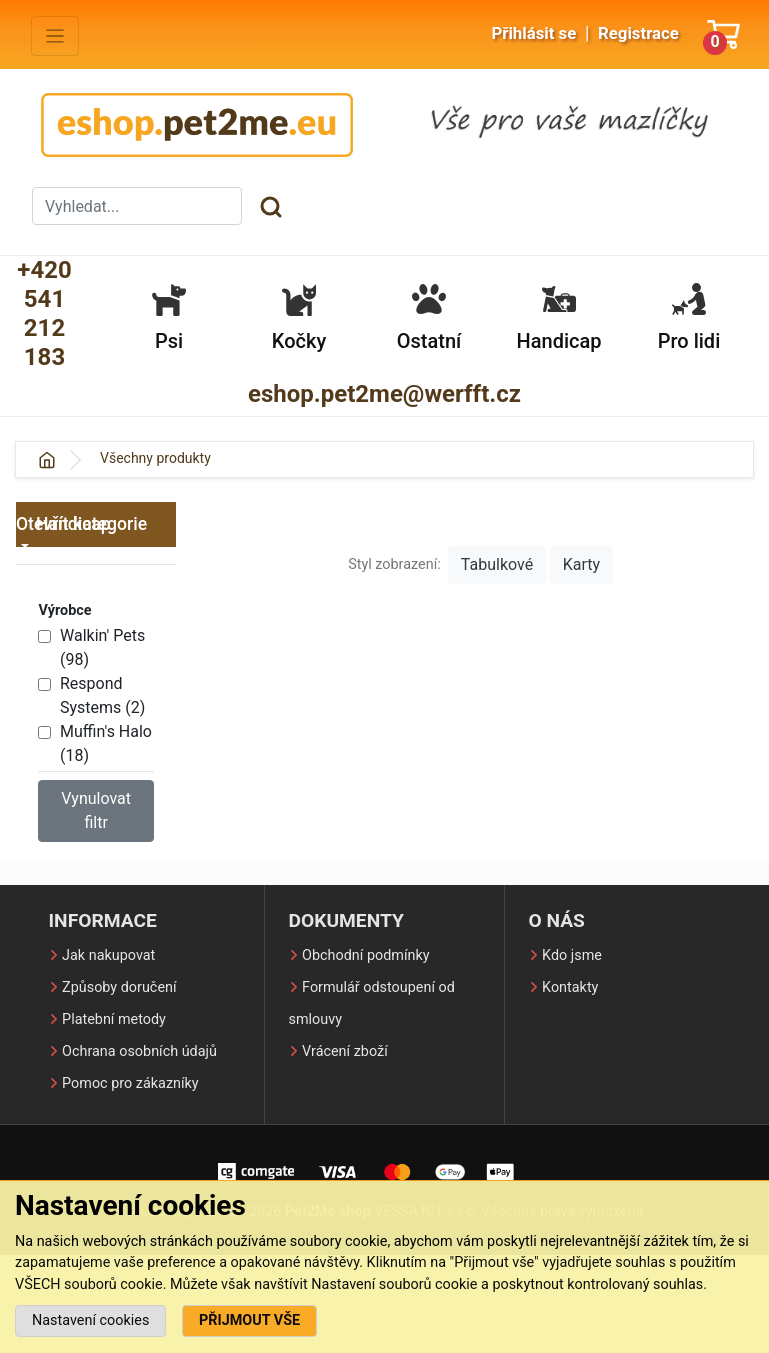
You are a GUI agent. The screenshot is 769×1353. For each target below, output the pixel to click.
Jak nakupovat (108, 955)
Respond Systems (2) (102, 695)
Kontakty (570, 987)
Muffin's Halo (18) (106, 743)
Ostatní (429, 317)
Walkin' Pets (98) (102, 647)
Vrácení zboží (345, 1051)
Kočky (299, 317)
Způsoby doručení (119, 987)
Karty (581, 564)
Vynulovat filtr (96, 810)
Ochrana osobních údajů (139, 1051)
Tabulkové (497, 564)
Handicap (559, 317)
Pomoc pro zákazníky (130, 1083)
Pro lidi (689, 317)
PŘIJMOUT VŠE (249, 1320)
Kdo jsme (572, 955)
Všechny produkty (155, 458)
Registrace (638, 33)
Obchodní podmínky (365, 955)
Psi (169, 317)
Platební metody (114, 1019)
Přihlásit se (533, 33)
